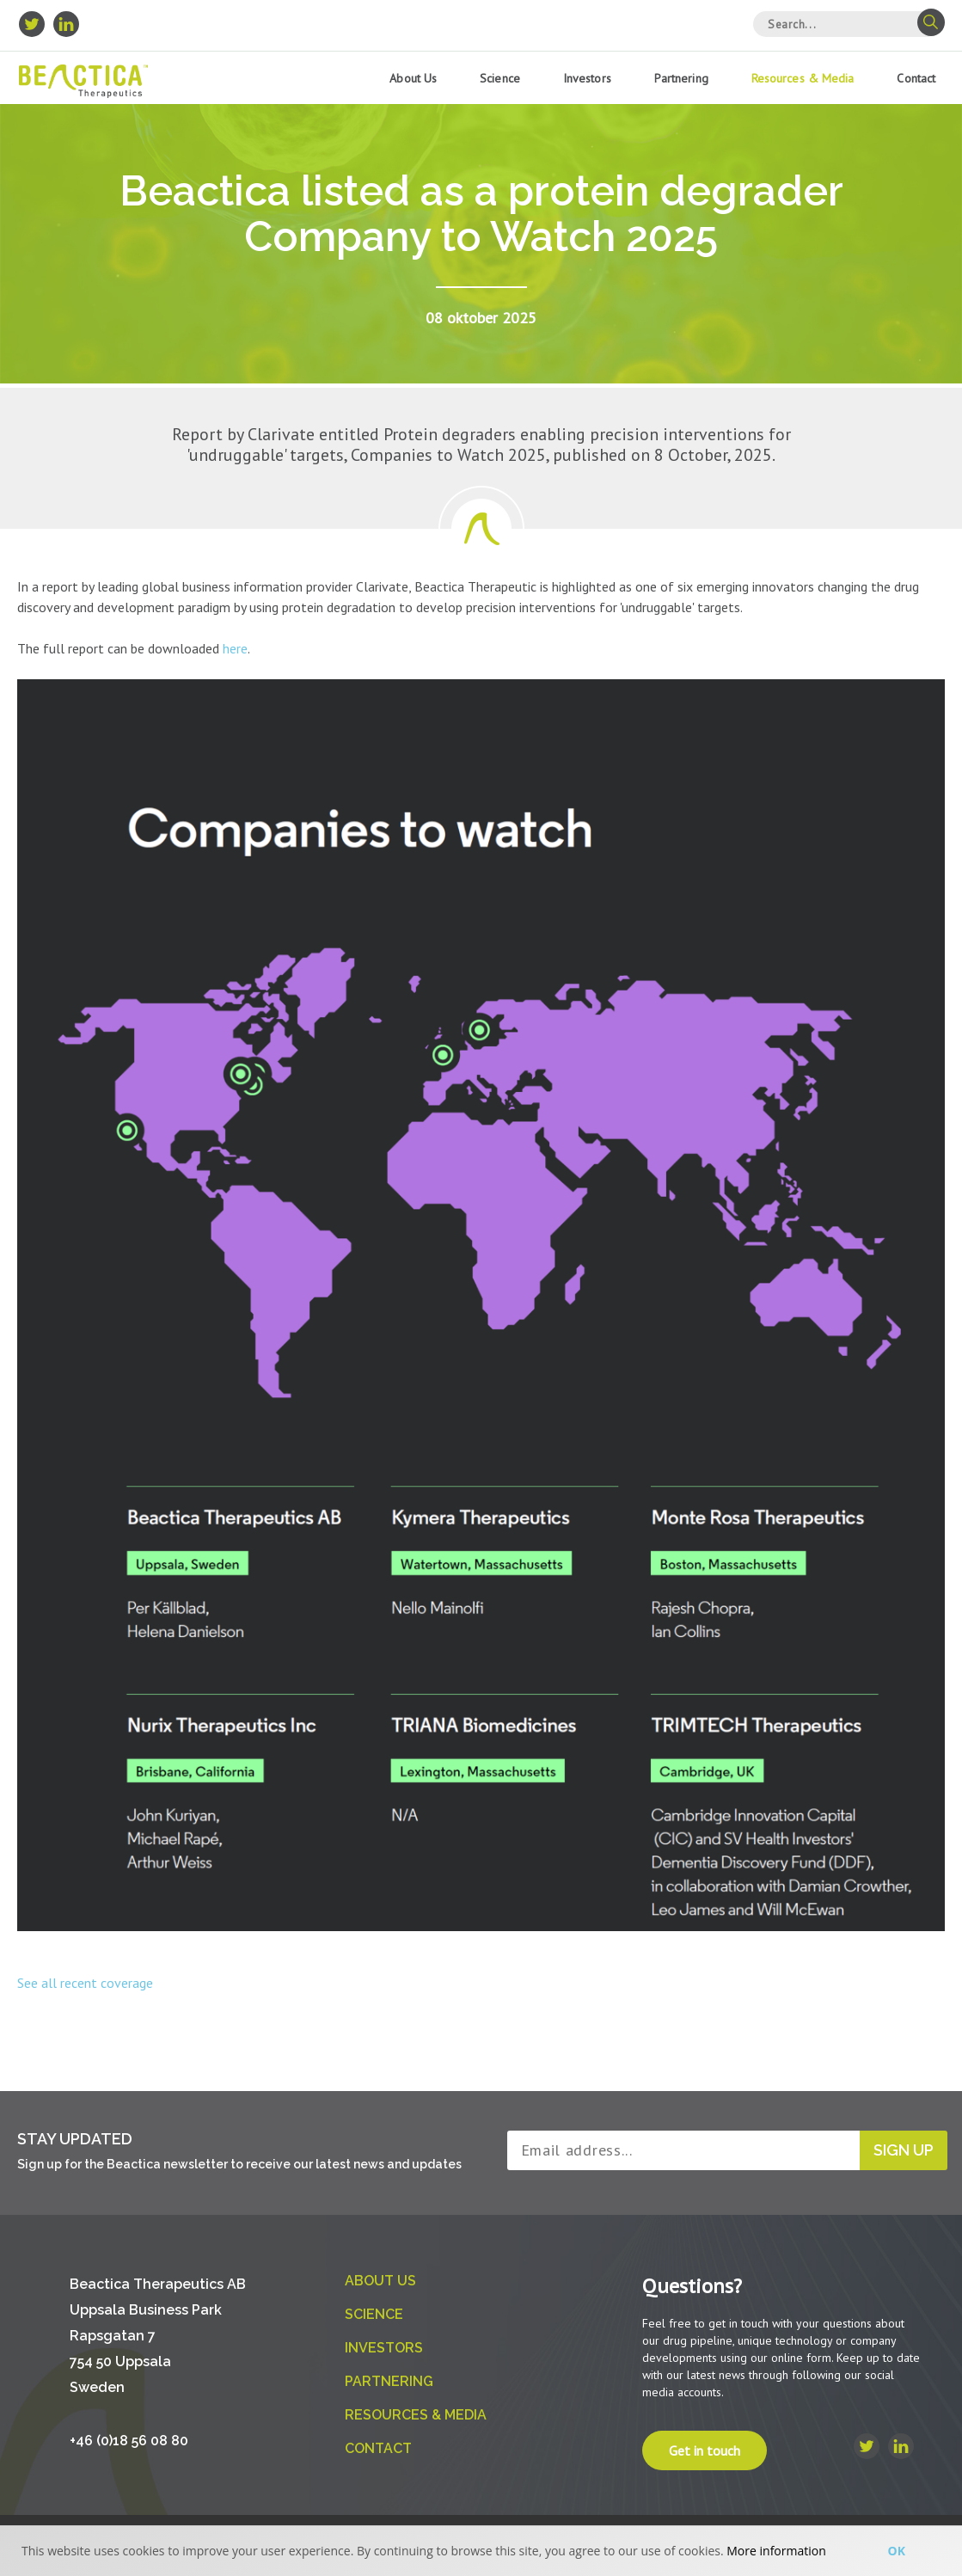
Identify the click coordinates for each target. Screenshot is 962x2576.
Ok (896, 2550)
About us (413, 78)
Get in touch (704, 2450)
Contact (916, 78)
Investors (587, 78)
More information (775, 2550)
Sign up (903, 2150)
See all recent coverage (85, 1982)
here (235, 648)
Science (500, 78)
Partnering (681, 78)
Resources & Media (803, 78)
